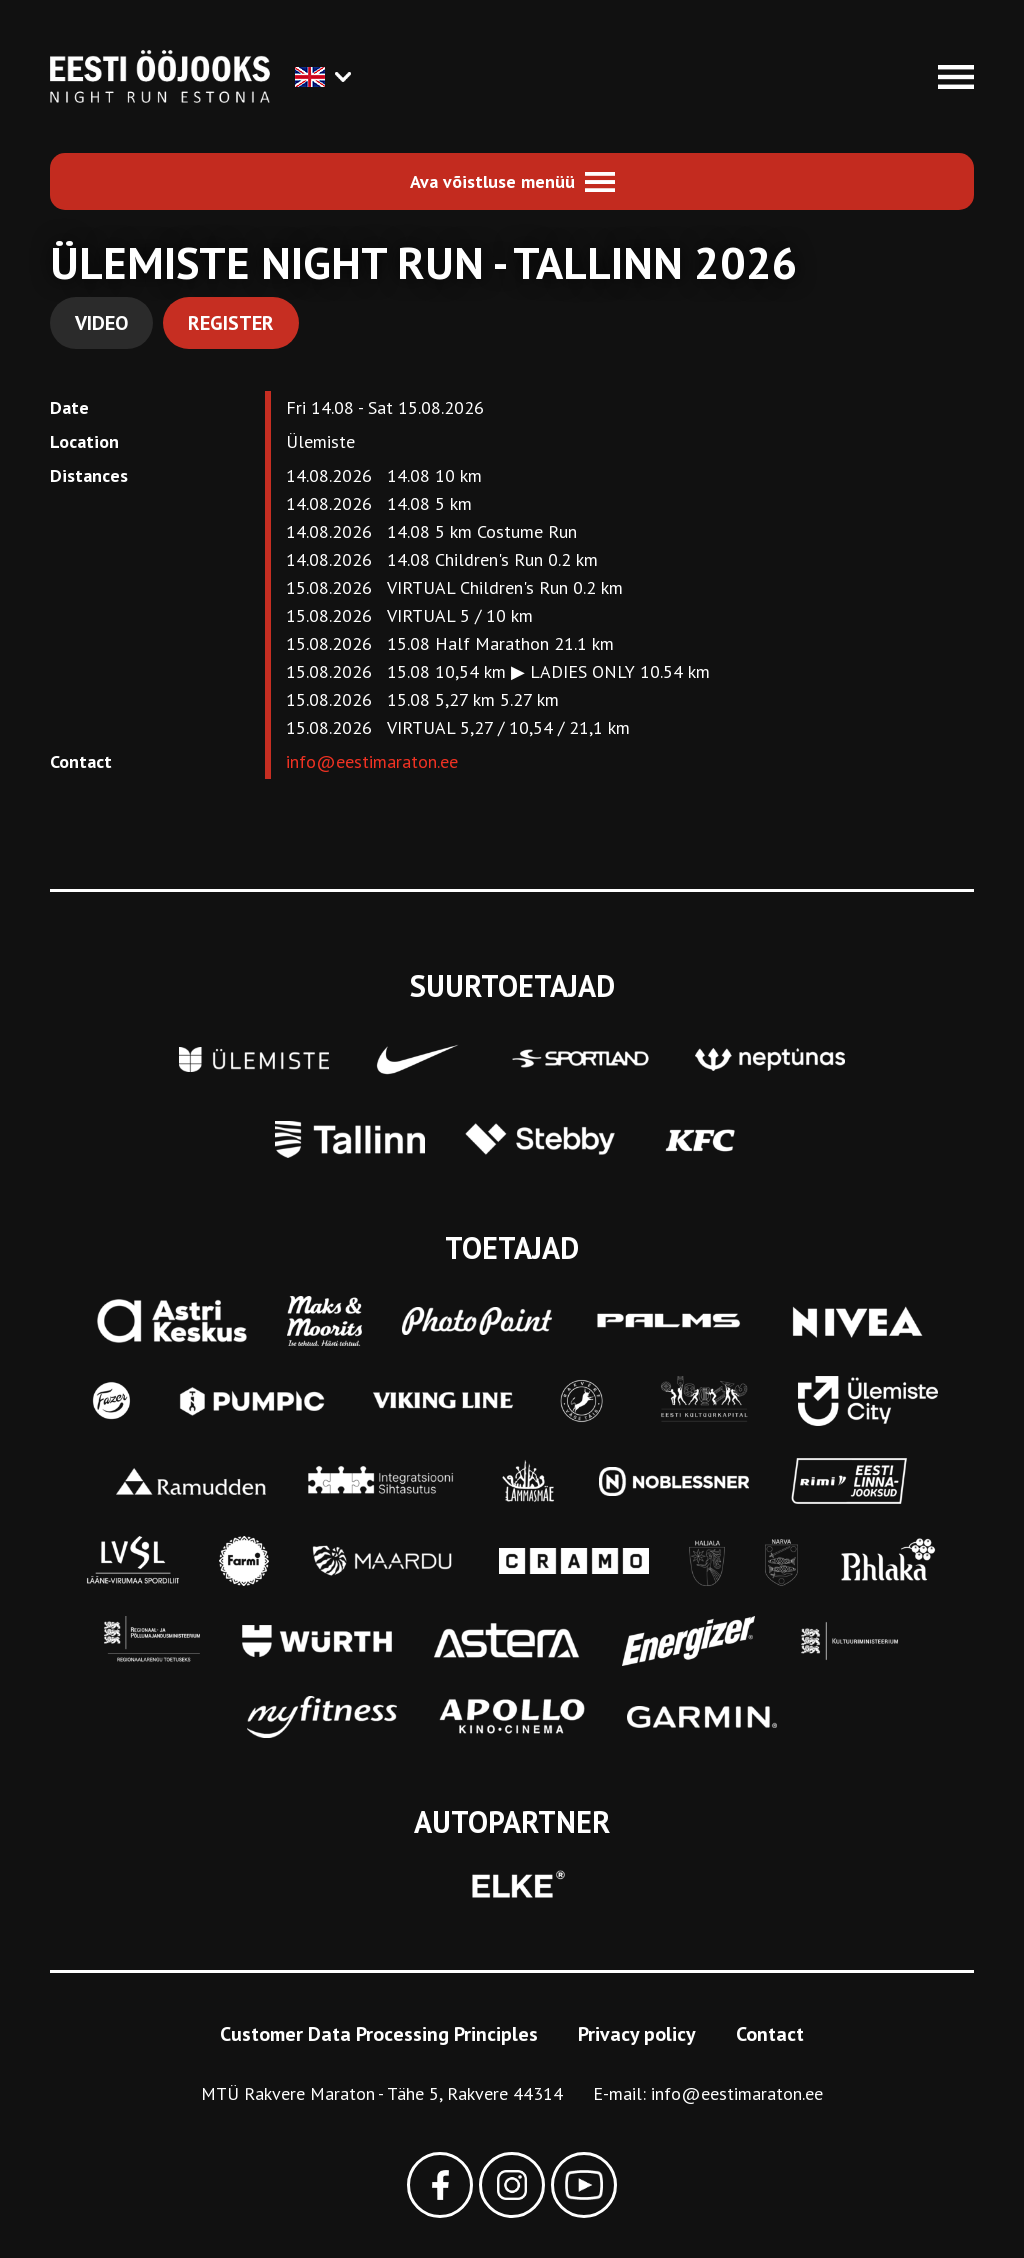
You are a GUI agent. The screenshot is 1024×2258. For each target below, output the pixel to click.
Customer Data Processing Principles (379, 2034)
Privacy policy (637, 2034)
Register (231, 323)
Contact (770, 2034)
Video (101, 323)
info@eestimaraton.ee (372, 761)
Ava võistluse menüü (492, 181)
